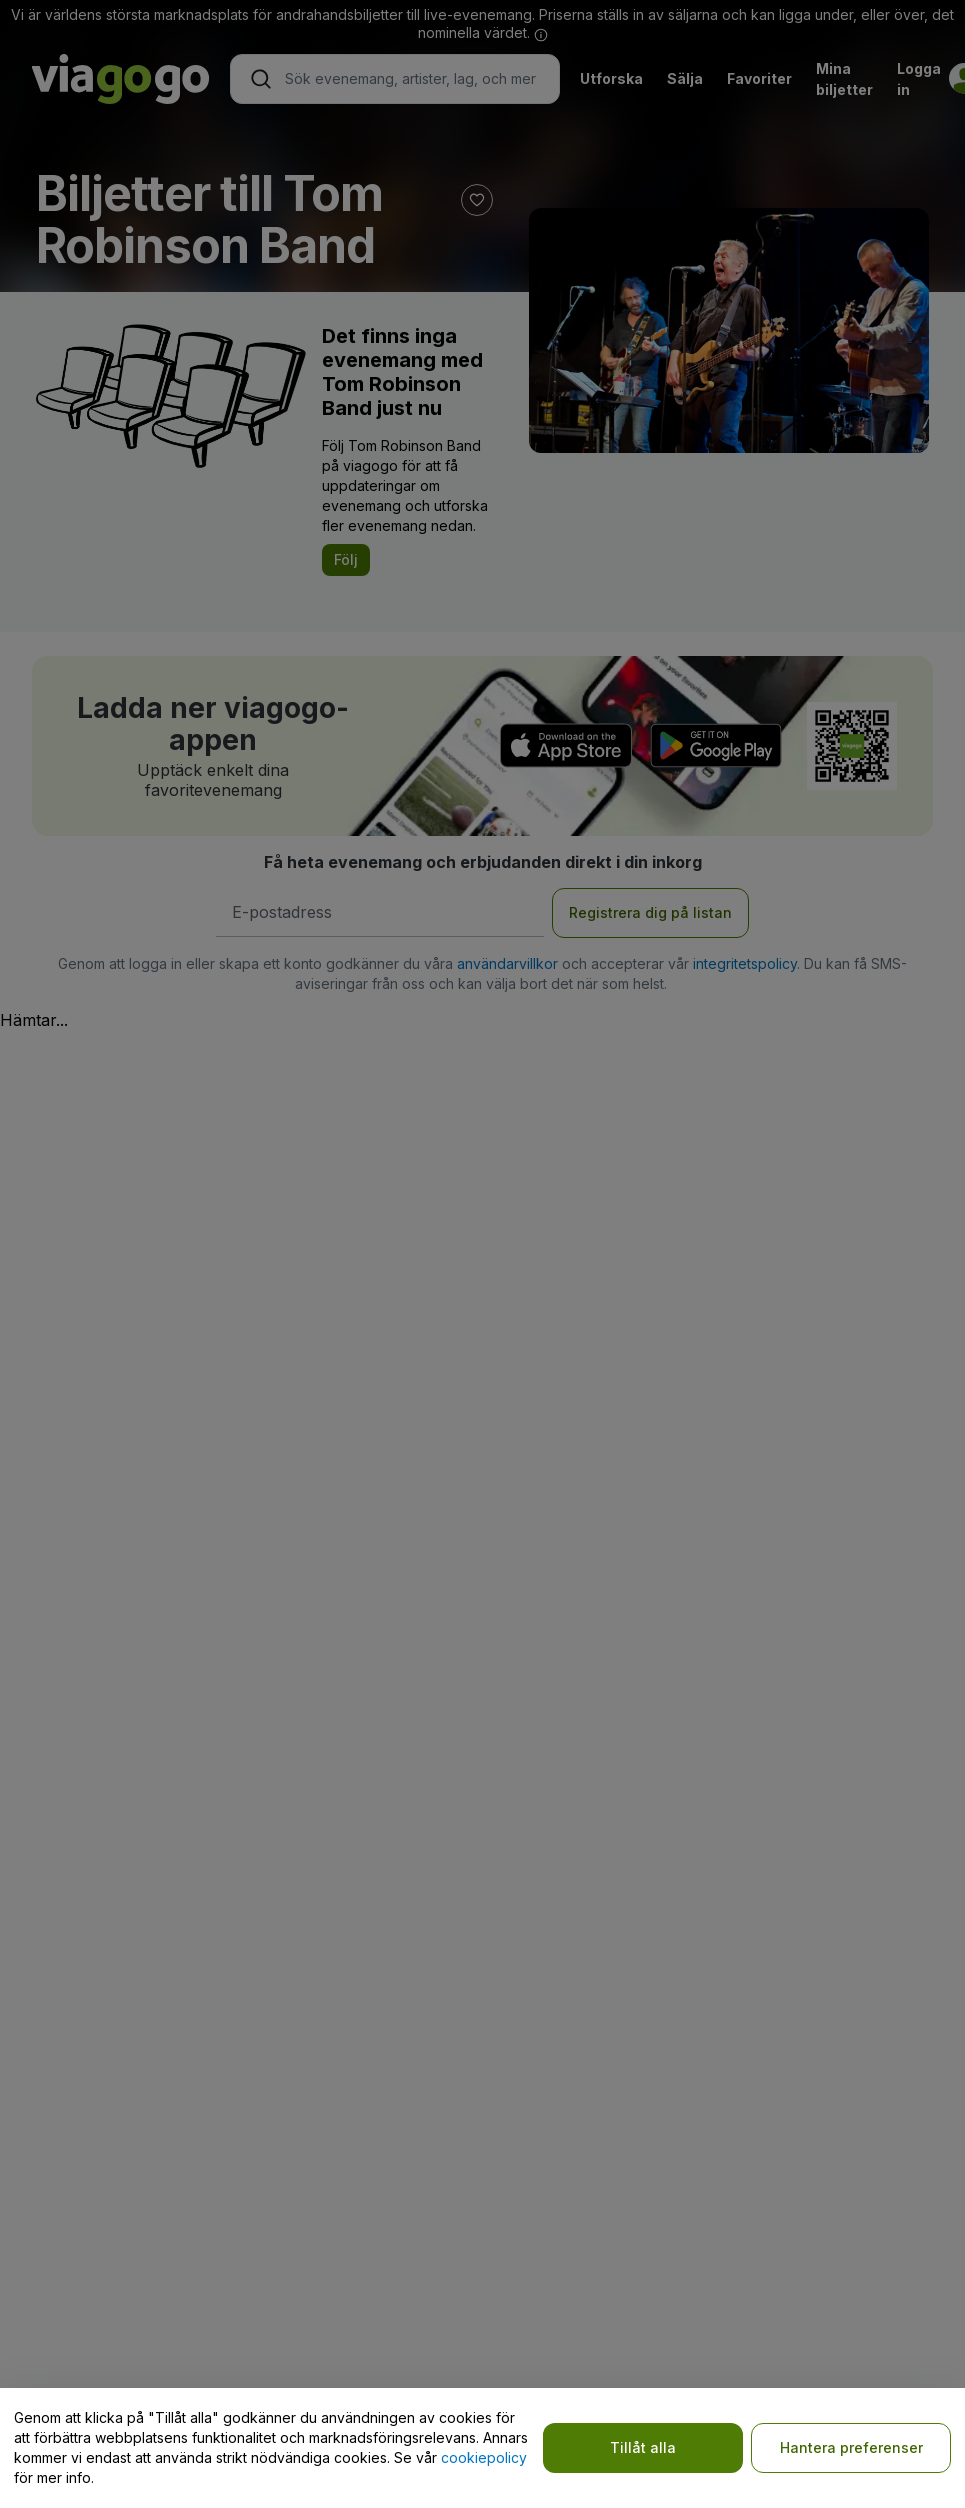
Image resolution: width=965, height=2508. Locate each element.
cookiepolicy (484, 2457)
